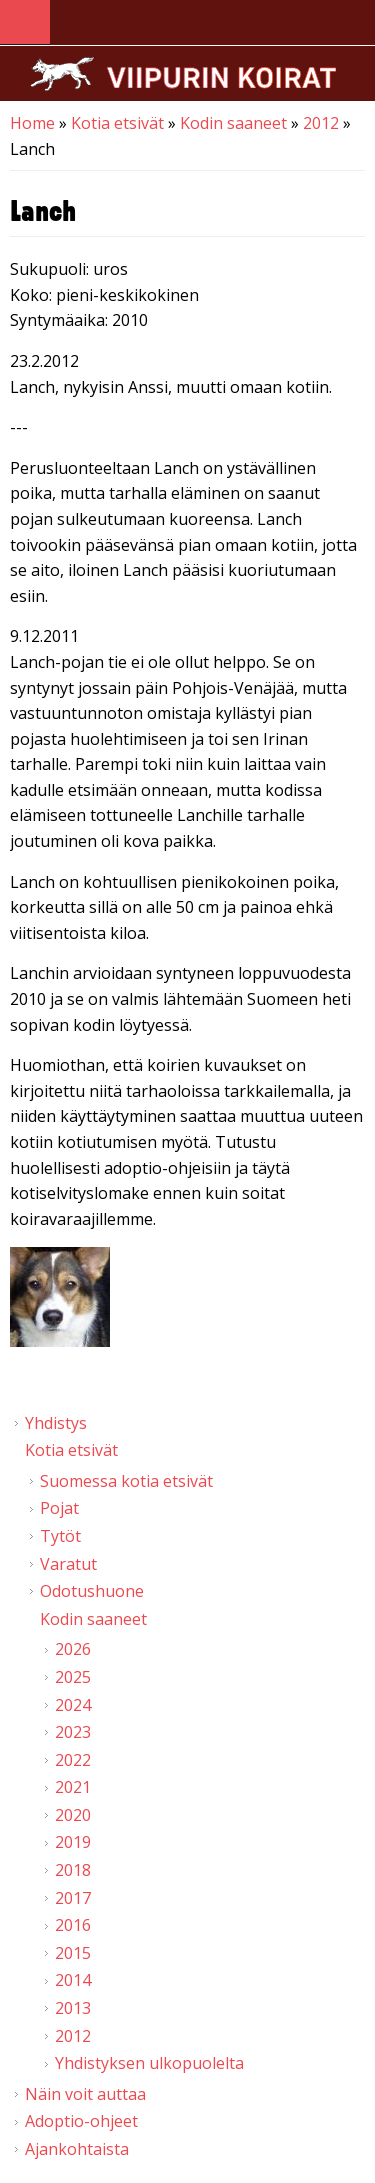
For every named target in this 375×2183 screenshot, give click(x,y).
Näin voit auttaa (85, 2094)
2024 (73, 1705)
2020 (73, 1815)
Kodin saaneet (233, 123)
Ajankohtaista (77, 2149)
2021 (73, 1787)
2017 (73, 1898)
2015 (73, 1953)
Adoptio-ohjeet (81, 2121)
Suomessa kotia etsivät (126, 1481)
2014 (73, 1980)
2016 (73, 1925)
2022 (73, 1760)
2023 (73, 1732)
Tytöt (60, 1536)
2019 (73, 1842)
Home (32, 123)
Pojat (59, 1508)
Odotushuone (92, 1591)
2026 (73, 1649)
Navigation (25, 22)
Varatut (68, 1564)
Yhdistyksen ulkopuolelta (149, 2063)
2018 (73, 1870)
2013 (73, 2008)
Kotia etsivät (117, 123)
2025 (73, 1677)
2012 (321, 123)
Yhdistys (56, 1423)
